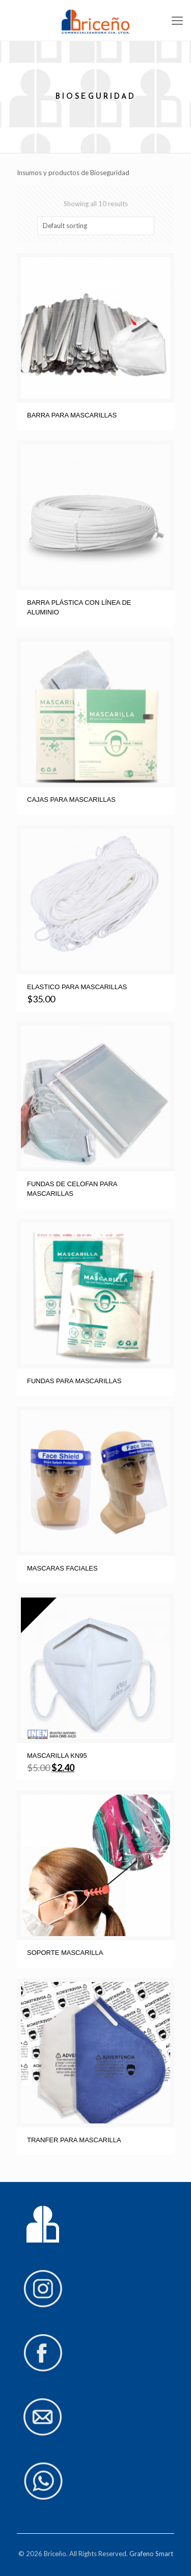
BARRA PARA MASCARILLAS (72, 415)
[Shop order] (95, 225)
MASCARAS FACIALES (62, 1568)
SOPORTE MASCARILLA (65, 1952)
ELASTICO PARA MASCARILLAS (77, 987)
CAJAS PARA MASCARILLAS (71, 799)
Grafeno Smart (151, 2554)
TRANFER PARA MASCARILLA (74, 2140)
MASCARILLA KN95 (57, 1755)
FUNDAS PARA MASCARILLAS (74, 1381)
